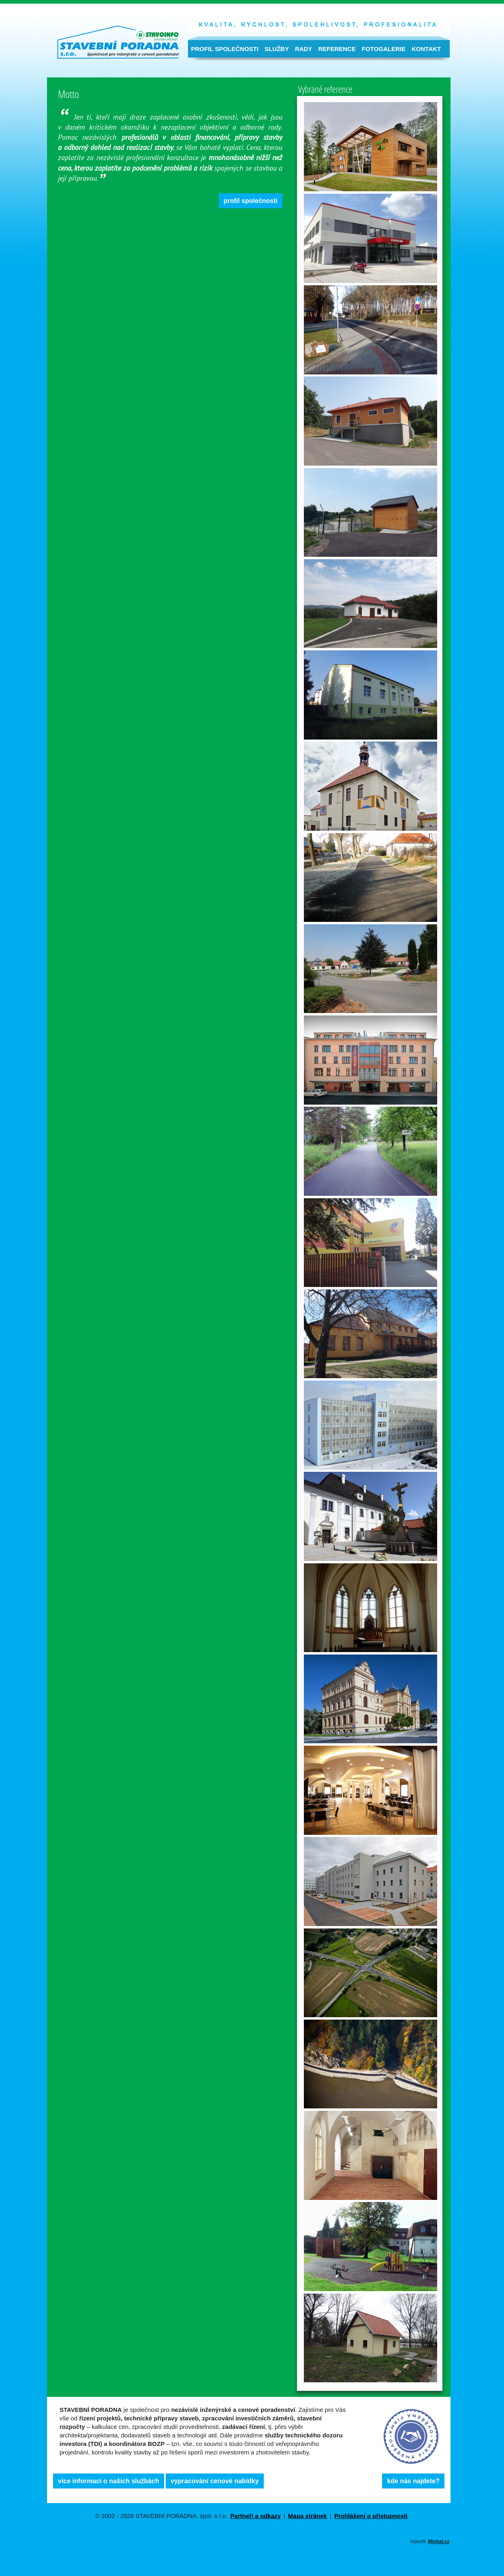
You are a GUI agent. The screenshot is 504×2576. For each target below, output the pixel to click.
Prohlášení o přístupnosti (371, 2515)
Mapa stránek (307, 2515)
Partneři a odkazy (256, 2515)
